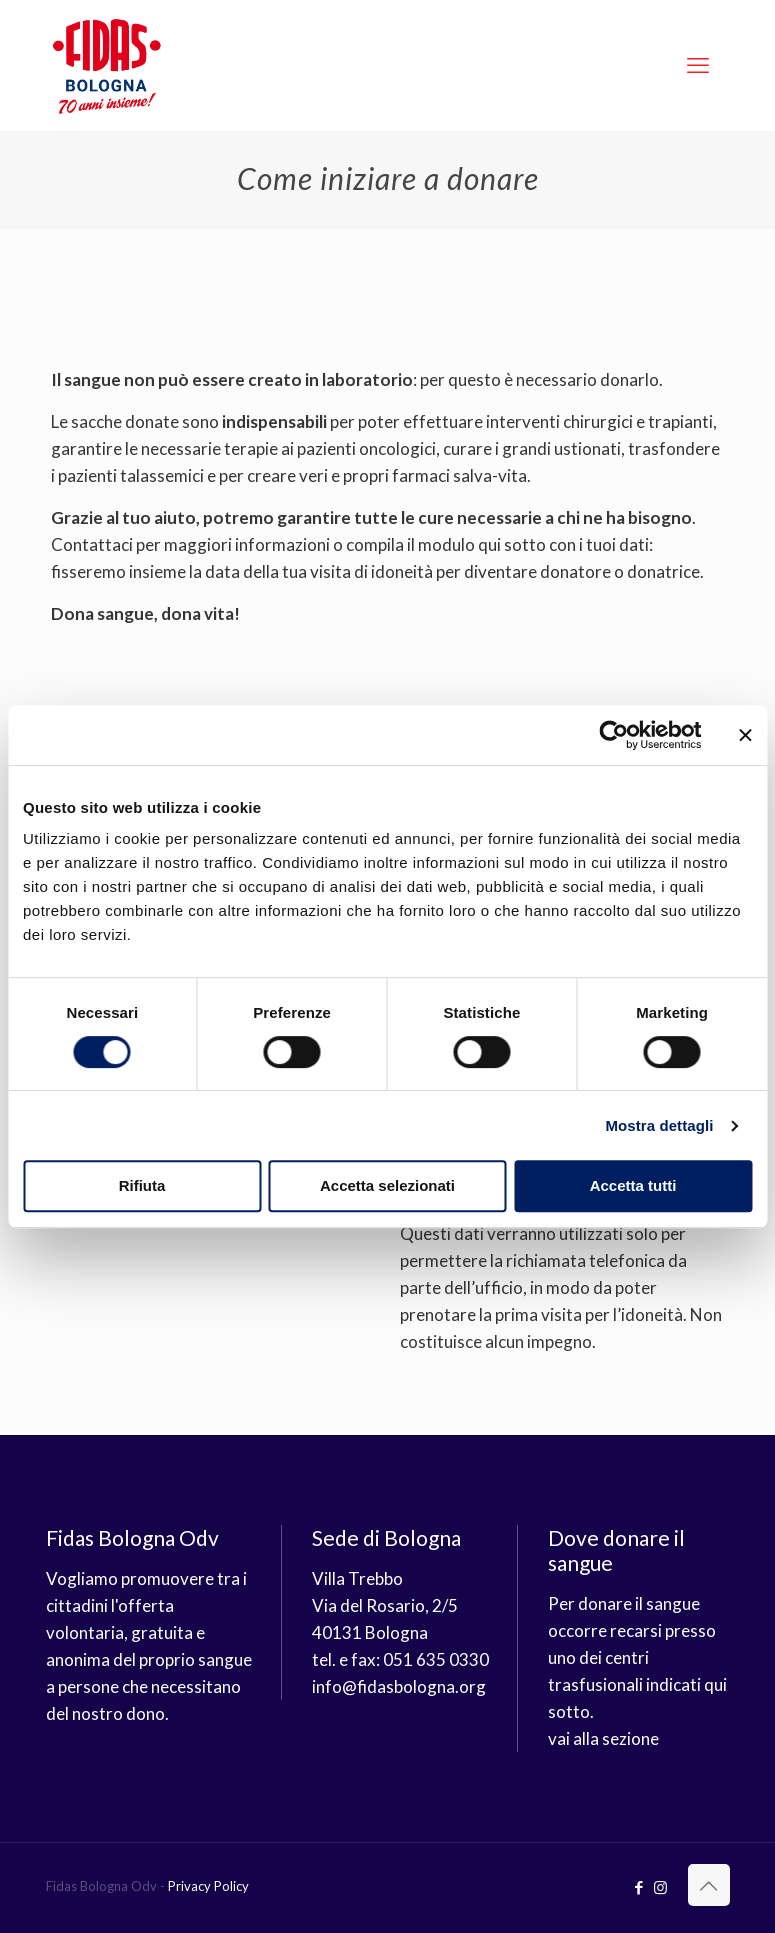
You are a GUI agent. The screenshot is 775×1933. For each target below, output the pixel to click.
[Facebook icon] (639, 1887)
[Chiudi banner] (745, 735)
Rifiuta (142, 1185)
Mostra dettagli (659, 1125)
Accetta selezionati (387, 1185)
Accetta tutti (633, 1185)
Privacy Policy (208, 1886)
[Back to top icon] (709, 1885)
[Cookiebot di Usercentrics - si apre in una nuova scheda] (613, 735)
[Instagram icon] (660, 1887)
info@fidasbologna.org (399, 1686)
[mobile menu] (698, 65)
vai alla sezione (603, 1738)
